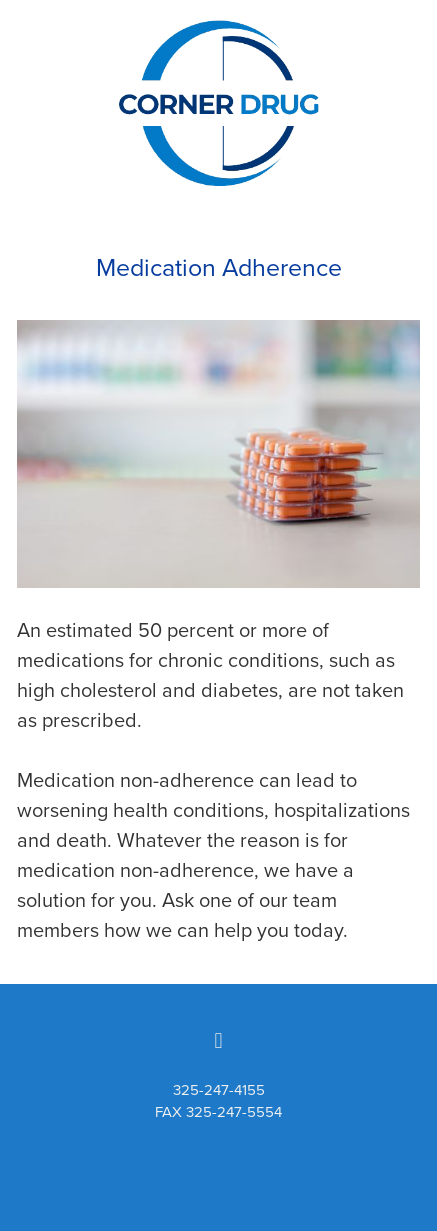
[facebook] (219, 1040)
